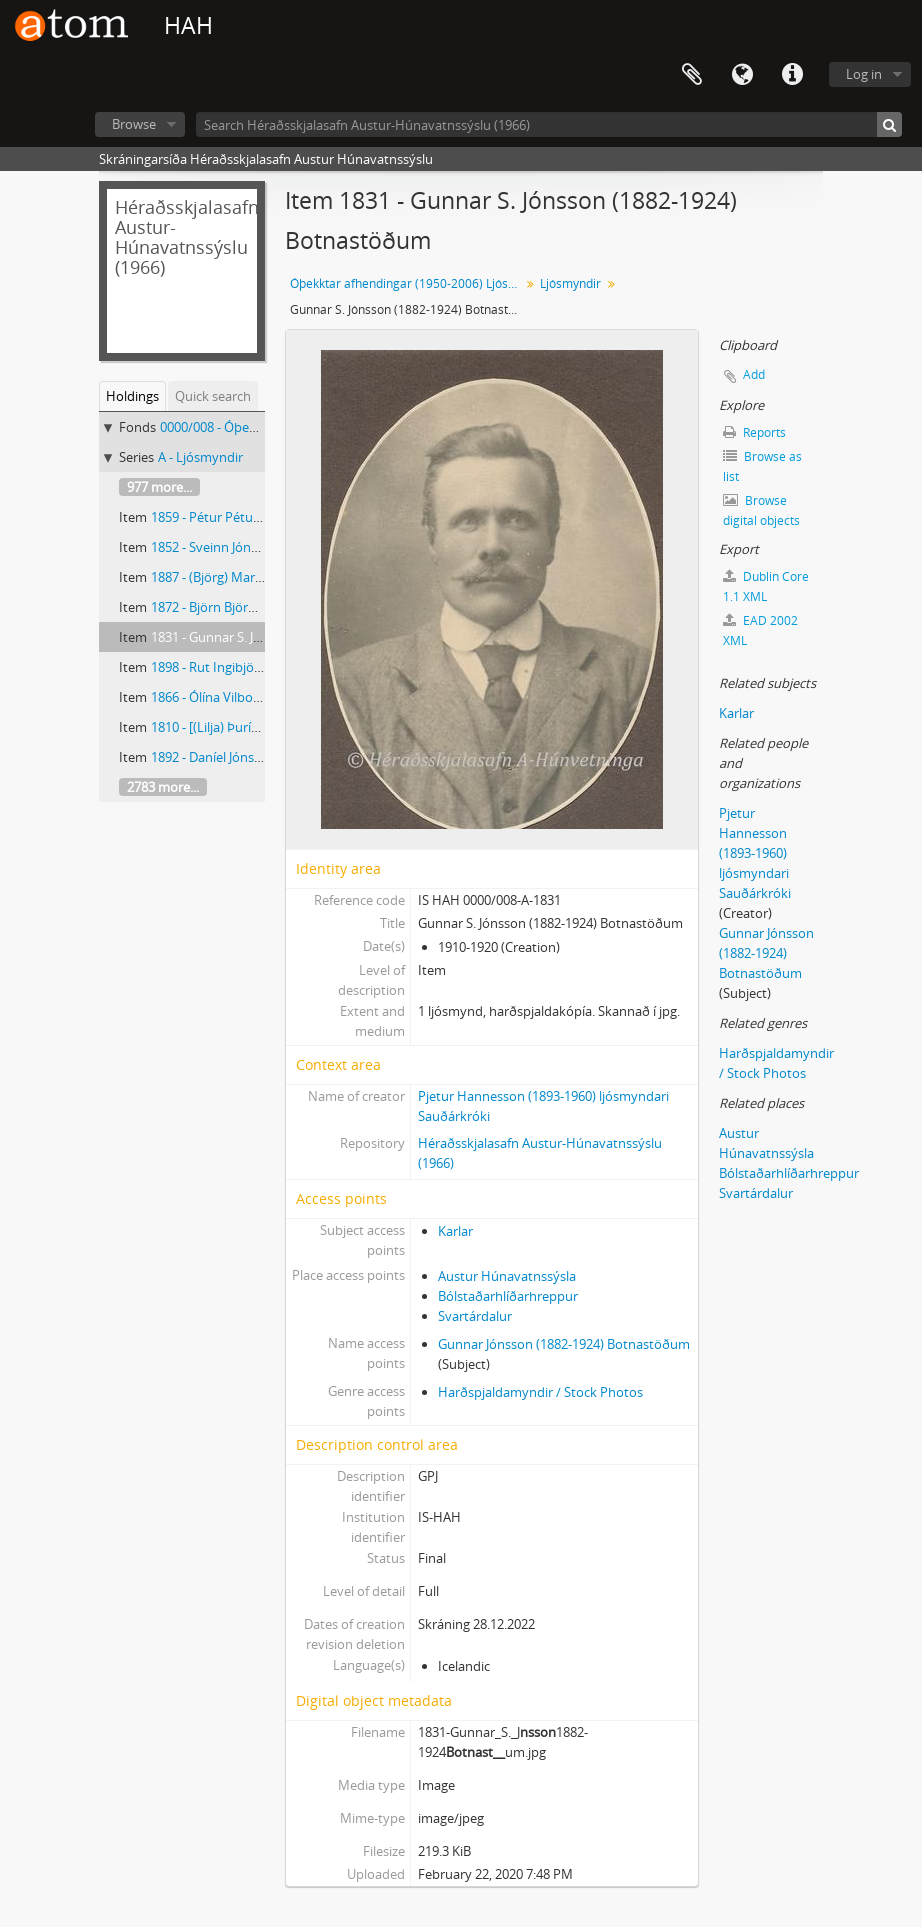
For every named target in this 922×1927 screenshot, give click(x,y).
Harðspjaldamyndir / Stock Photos (540, 1392)
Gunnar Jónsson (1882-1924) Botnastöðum (564, 1344)
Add (754, 374)
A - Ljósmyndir (200, 457)
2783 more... (163, 787)
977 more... (159, 487)
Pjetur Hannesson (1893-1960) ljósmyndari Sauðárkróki (755, 853)
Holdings (132, 396)
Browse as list (762, 466)
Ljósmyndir (570, 283)
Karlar (455, 1231)
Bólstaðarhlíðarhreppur (508, 1296)
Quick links (792, 75)
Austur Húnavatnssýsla (507, 1276)
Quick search (213, 396)
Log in (864, 74)
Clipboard (692, 75)
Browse (134, 124)
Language (742, 75)
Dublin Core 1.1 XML (766, 586)
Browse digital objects (761, 510)
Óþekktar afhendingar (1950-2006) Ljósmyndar (407, 283)
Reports (754, 432)
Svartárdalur (475, 1316)
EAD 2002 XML (760, 630)
